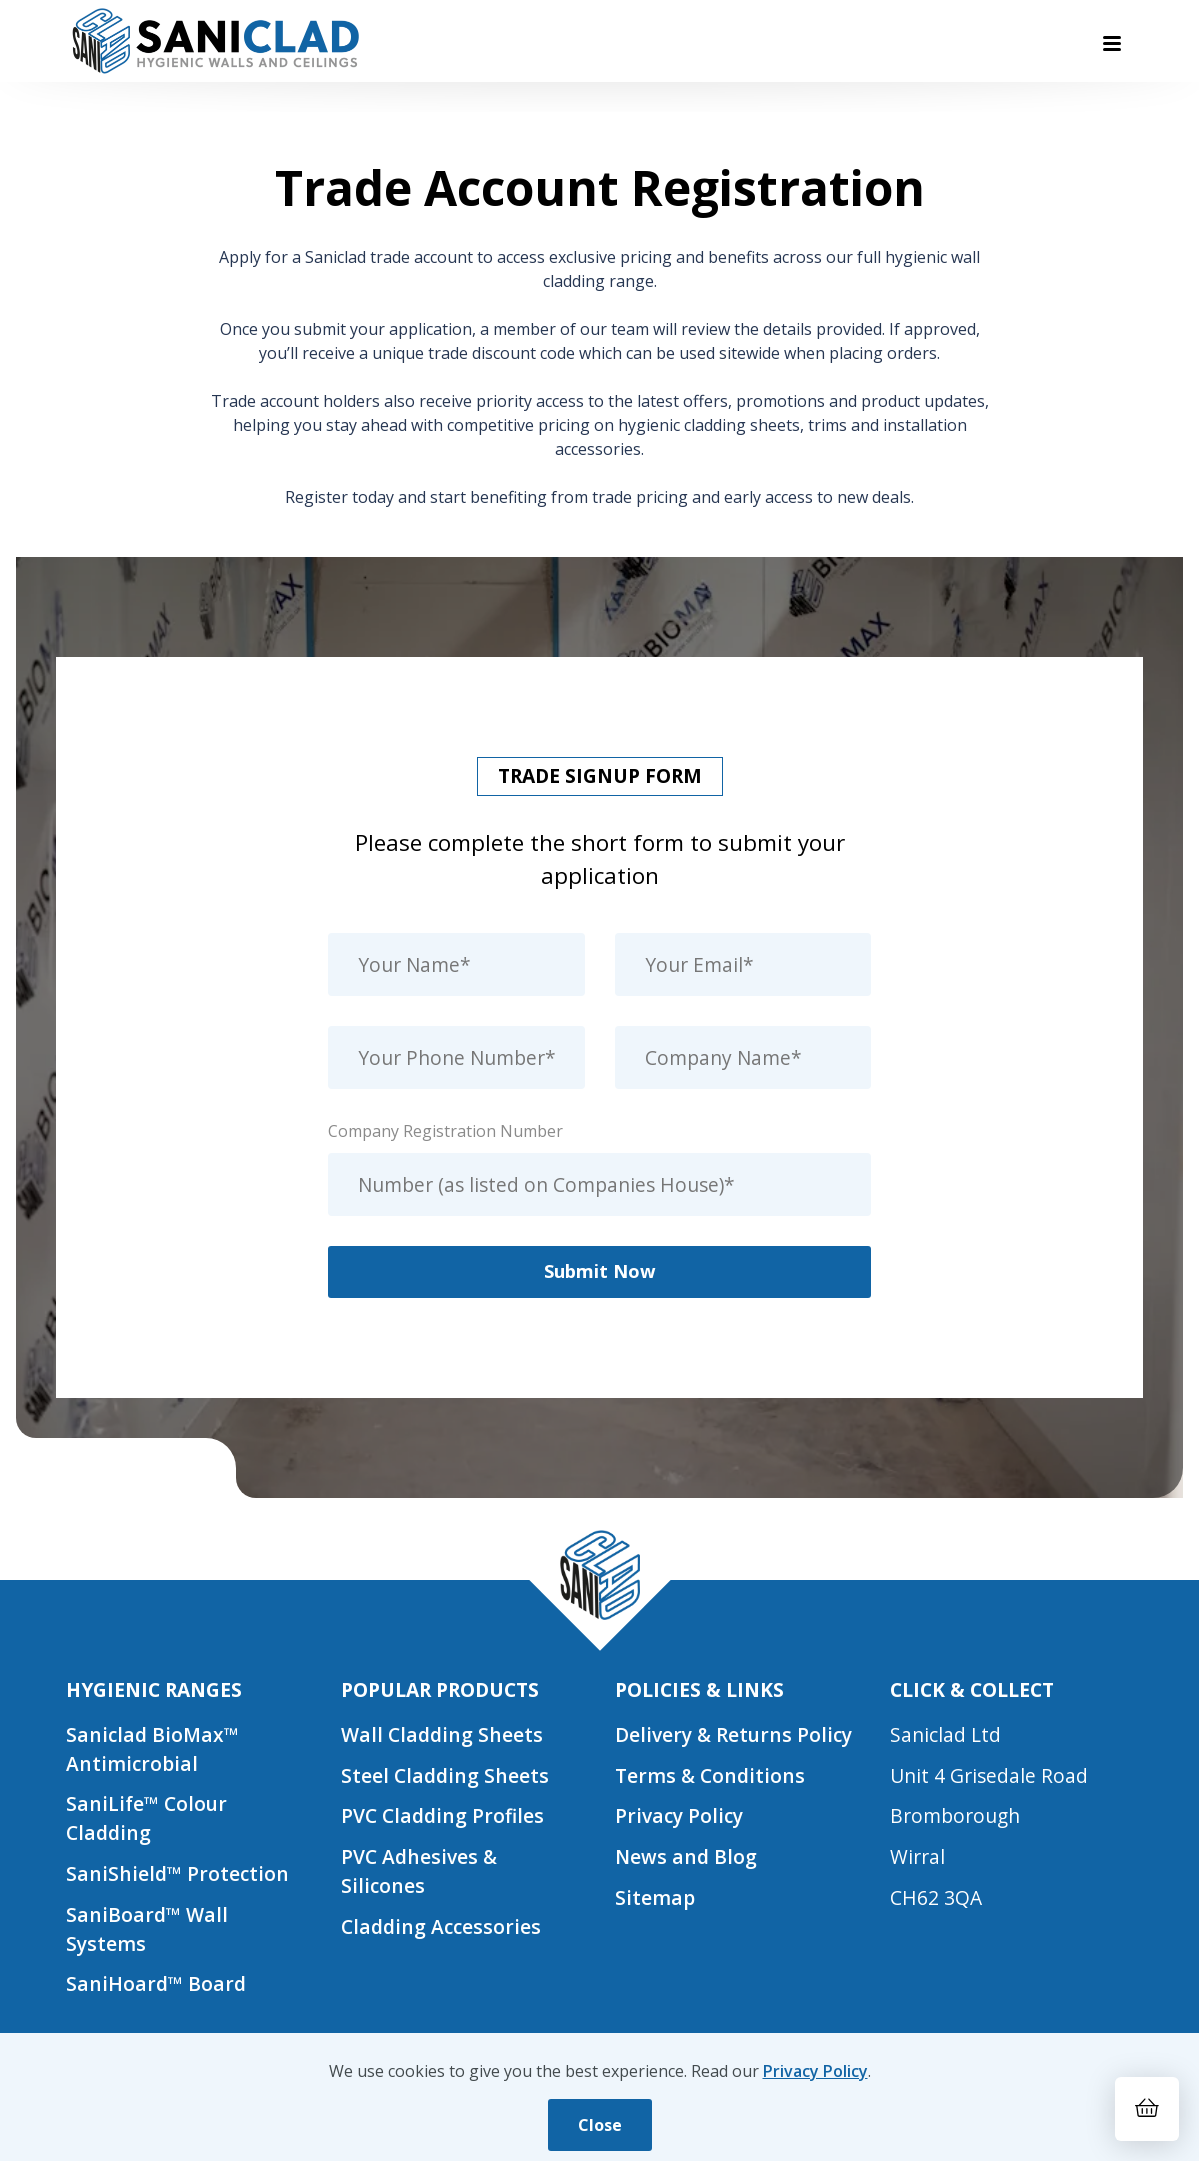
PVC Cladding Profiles (442, 1815)
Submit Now (600, 1270)
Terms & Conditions (710, 1775)
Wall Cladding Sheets (442, 1734)
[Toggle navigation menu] (1112, 43)
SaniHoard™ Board (156, 1983)
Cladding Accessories (441, 1926)
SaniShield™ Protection (177, 1873)
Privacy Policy (679, 1815)
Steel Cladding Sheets (445, 1775)
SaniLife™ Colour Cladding (146, 1818)
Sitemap (655, 1897)
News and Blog (686, 1856)
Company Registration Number (445, 1131)
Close (600, 2125)
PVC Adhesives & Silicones (419, 1871)
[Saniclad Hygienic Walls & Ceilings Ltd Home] (214, 41)
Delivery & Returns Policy (734, 1734)
